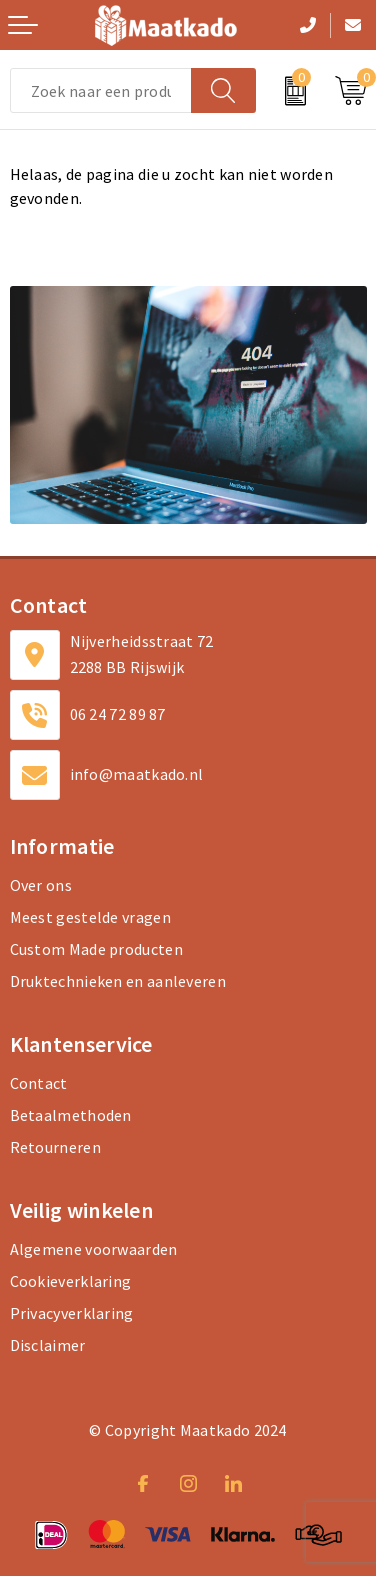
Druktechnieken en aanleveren (118, 981)
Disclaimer (48, 1345)
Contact (39, 1083)
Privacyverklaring (72, 1313)
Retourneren (55, 1147)
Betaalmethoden (71, 1115)
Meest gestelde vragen (90, 917)
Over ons (41, 885)
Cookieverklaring (71, 1281)
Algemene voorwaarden (94, 1249)
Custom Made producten (96, 949)
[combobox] (101, 90)
